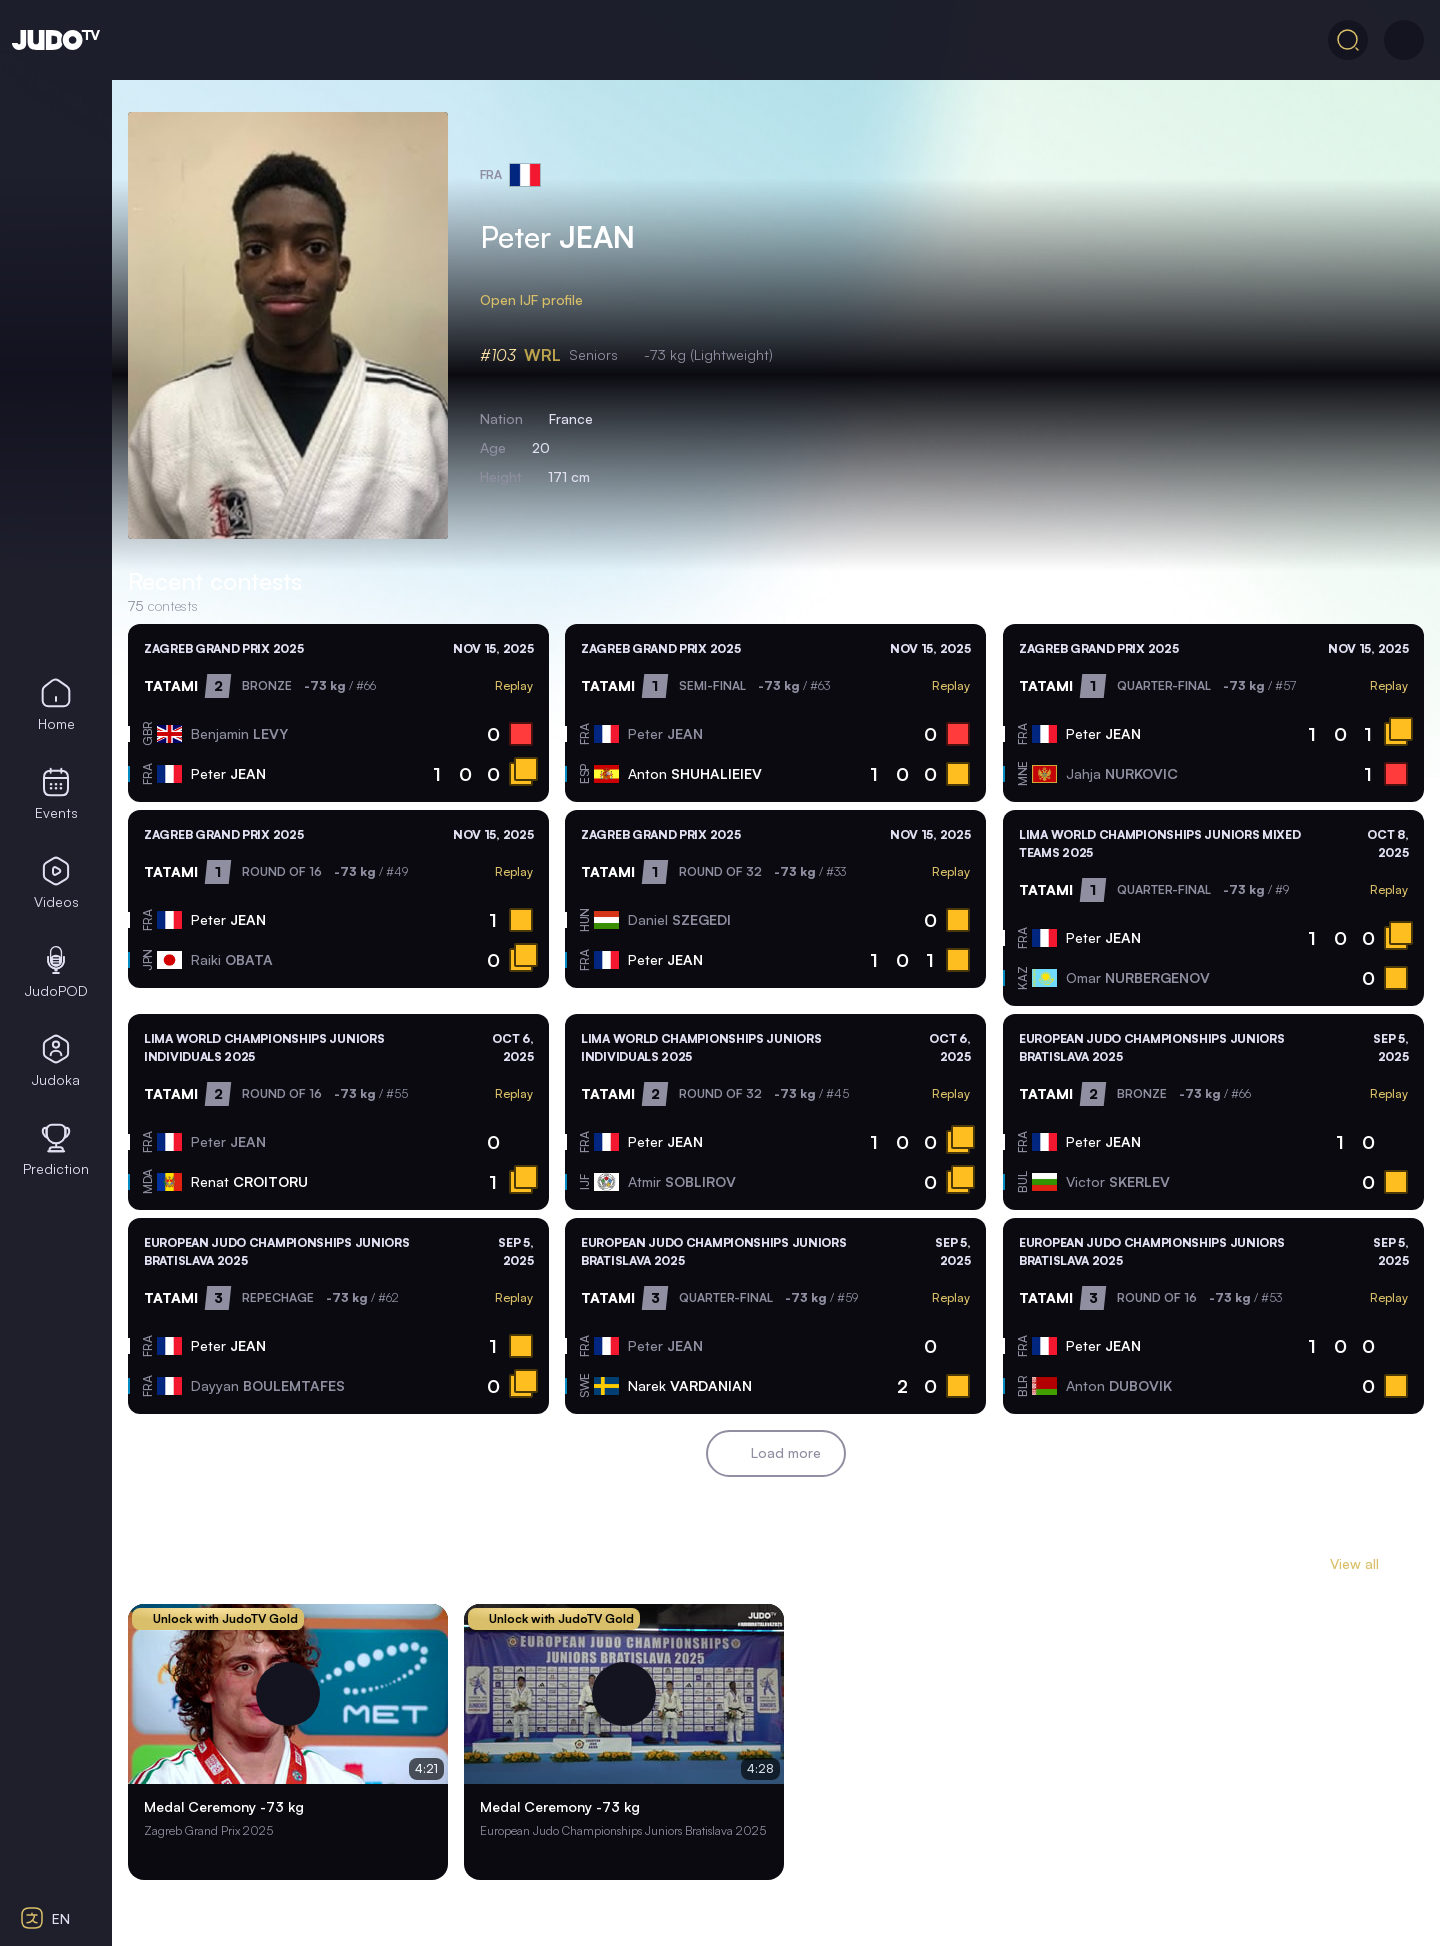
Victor (1118, 1181)
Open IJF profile (544, 300)
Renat (249, 1181)
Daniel (679, 919)
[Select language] (56, 1918)
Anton (695, 773)
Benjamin (239, 733)
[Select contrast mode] (56, 1861)
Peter (228, 773)
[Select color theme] (56, 1805)
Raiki (232, 959)
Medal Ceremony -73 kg (224, 1809)
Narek (690, 1385)
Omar (1138, 977)
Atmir (682, 1181)
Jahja (1122, 773)
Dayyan (268, 1385)
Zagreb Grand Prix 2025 (223, 648)
